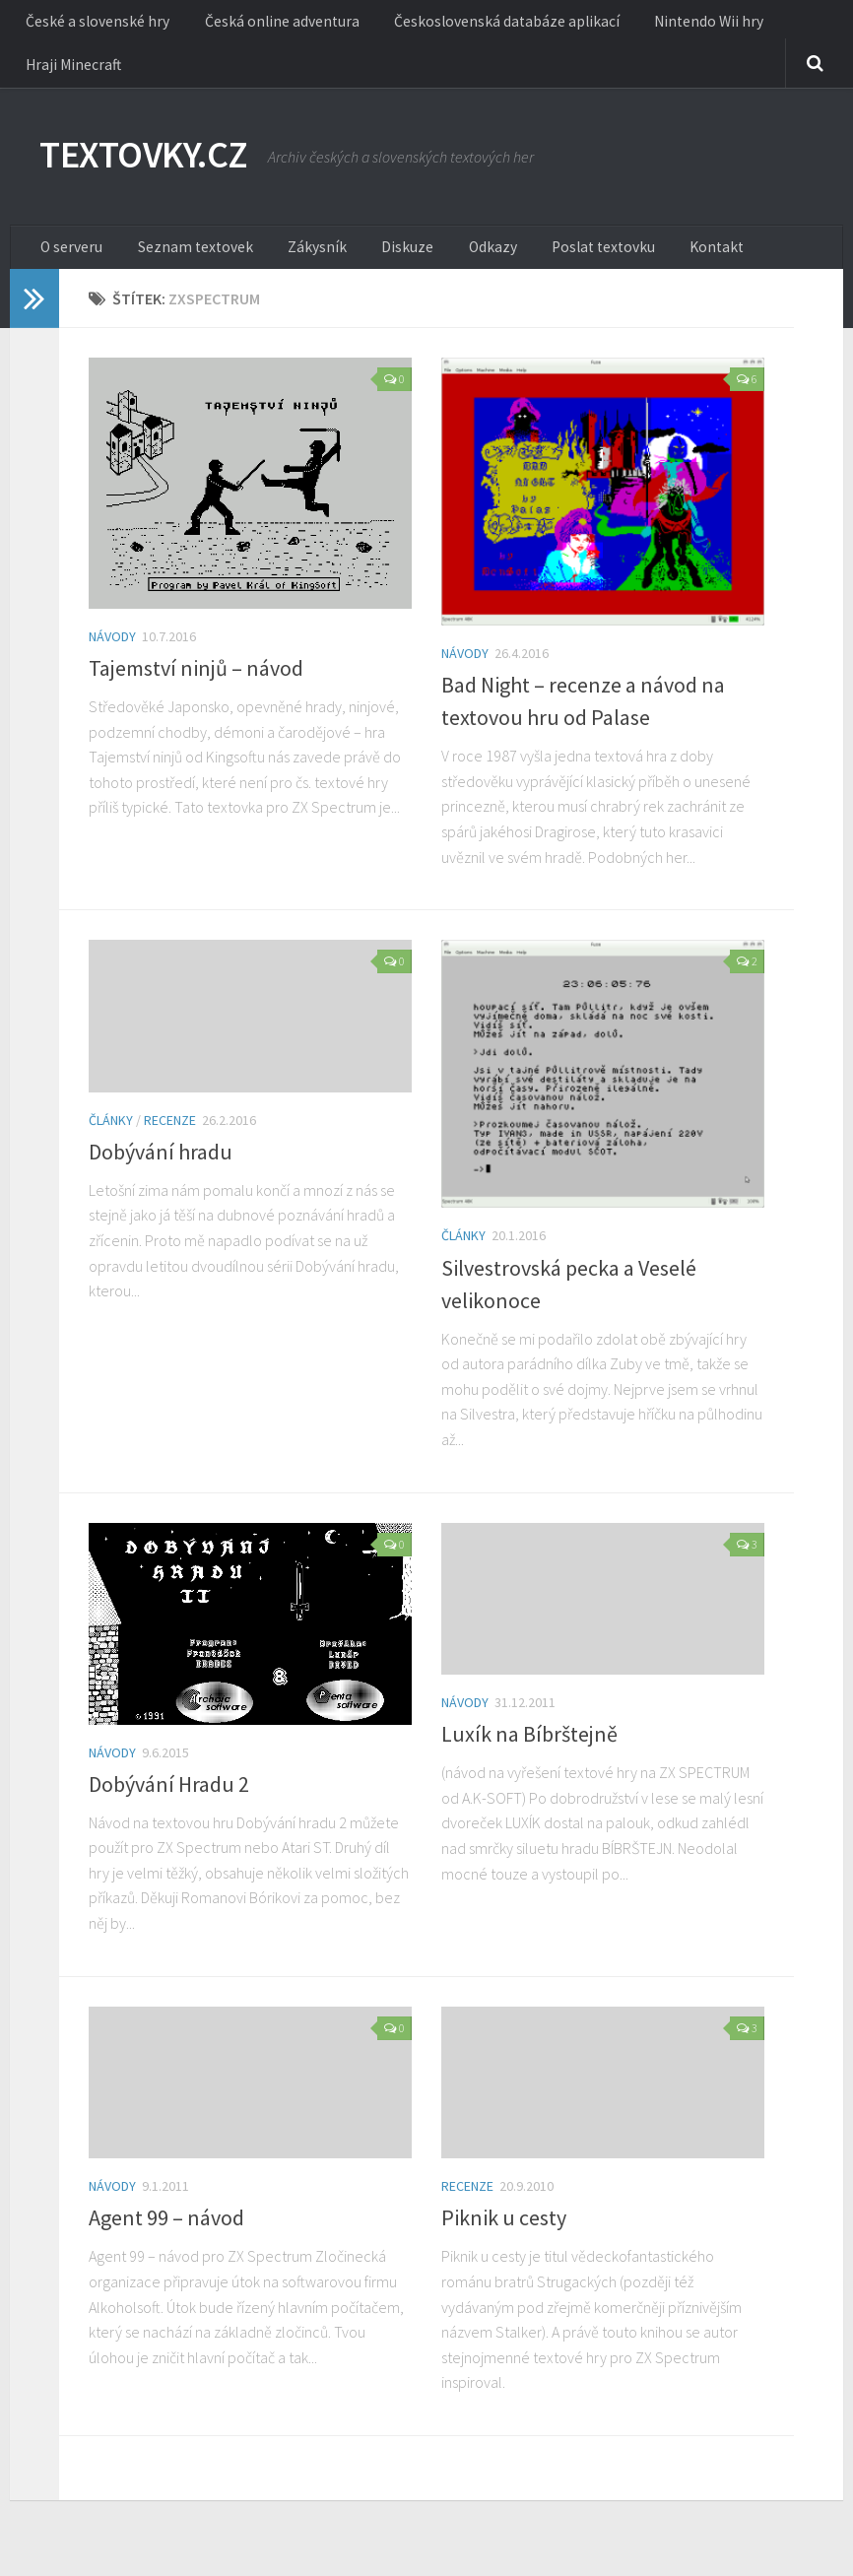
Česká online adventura (267, 24)
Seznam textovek (185, 261)
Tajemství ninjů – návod (196, 684)
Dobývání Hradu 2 (169, 1801)
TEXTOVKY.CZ (155, 167)
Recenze (170, 1137)
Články (111, 1137)
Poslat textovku (553, 261)
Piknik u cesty (503, 2235)
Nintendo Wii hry (669, 24)
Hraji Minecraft (68, 74)
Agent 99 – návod (166, 2235)
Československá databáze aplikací (480, 24)
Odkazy (451, 261)
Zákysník (297, 261)
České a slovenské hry (94, 24)
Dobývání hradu (160, 1168)
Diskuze (376, 261)
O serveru (69, 261)
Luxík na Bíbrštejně (529, 1750)
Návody (112, 653)
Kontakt (655, 261)
